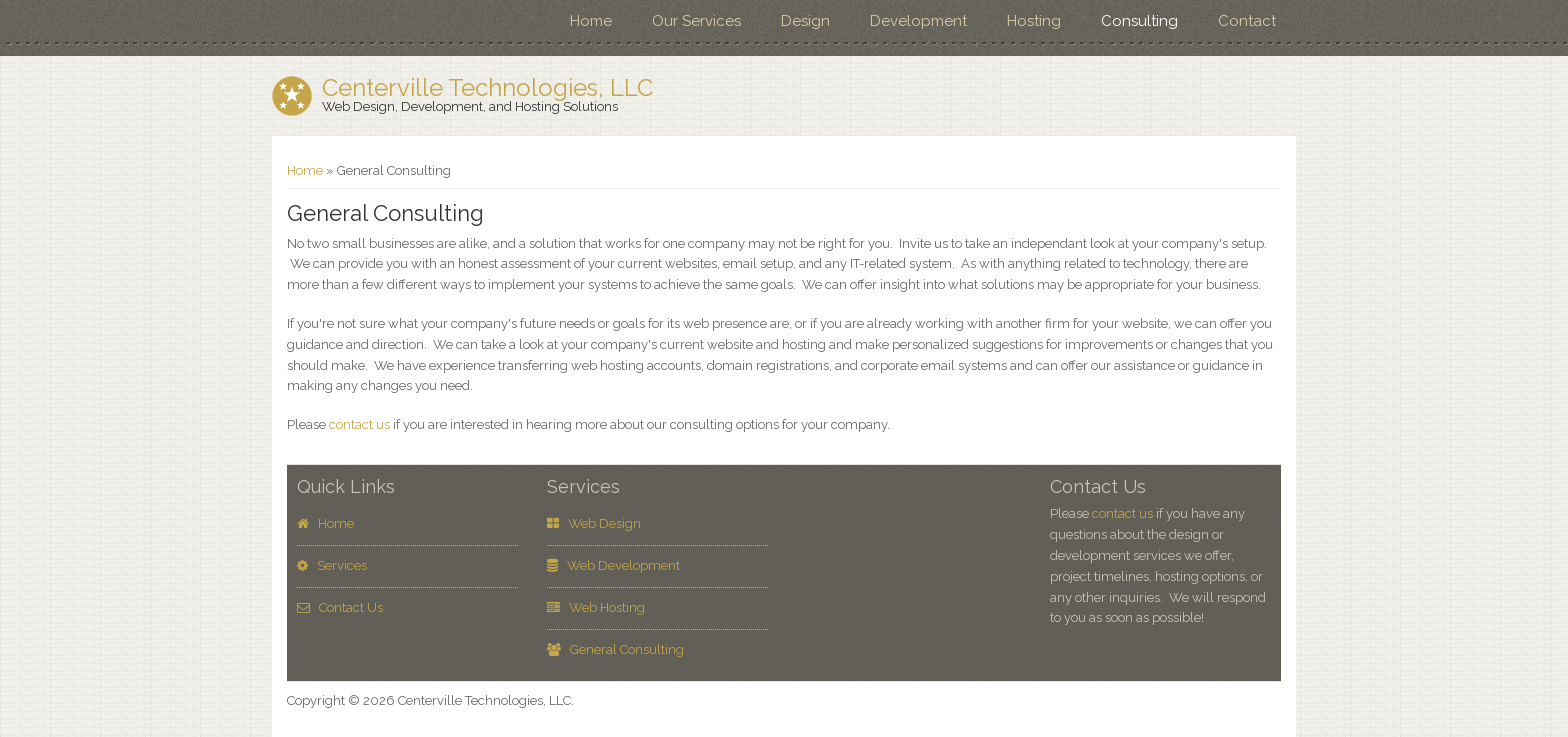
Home (591, 21)
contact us (359, 424)
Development (918, 21)
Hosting (1034, 21)
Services (332, 565)
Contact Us (340, 607)
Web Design (594, 523)
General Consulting (615, 649)
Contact (1247, 21)
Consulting (1139, 21)
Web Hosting (596, 607)
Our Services (696, 21)
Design (805, 21)
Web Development (613, 565)
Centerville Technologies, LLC (487, 88)
